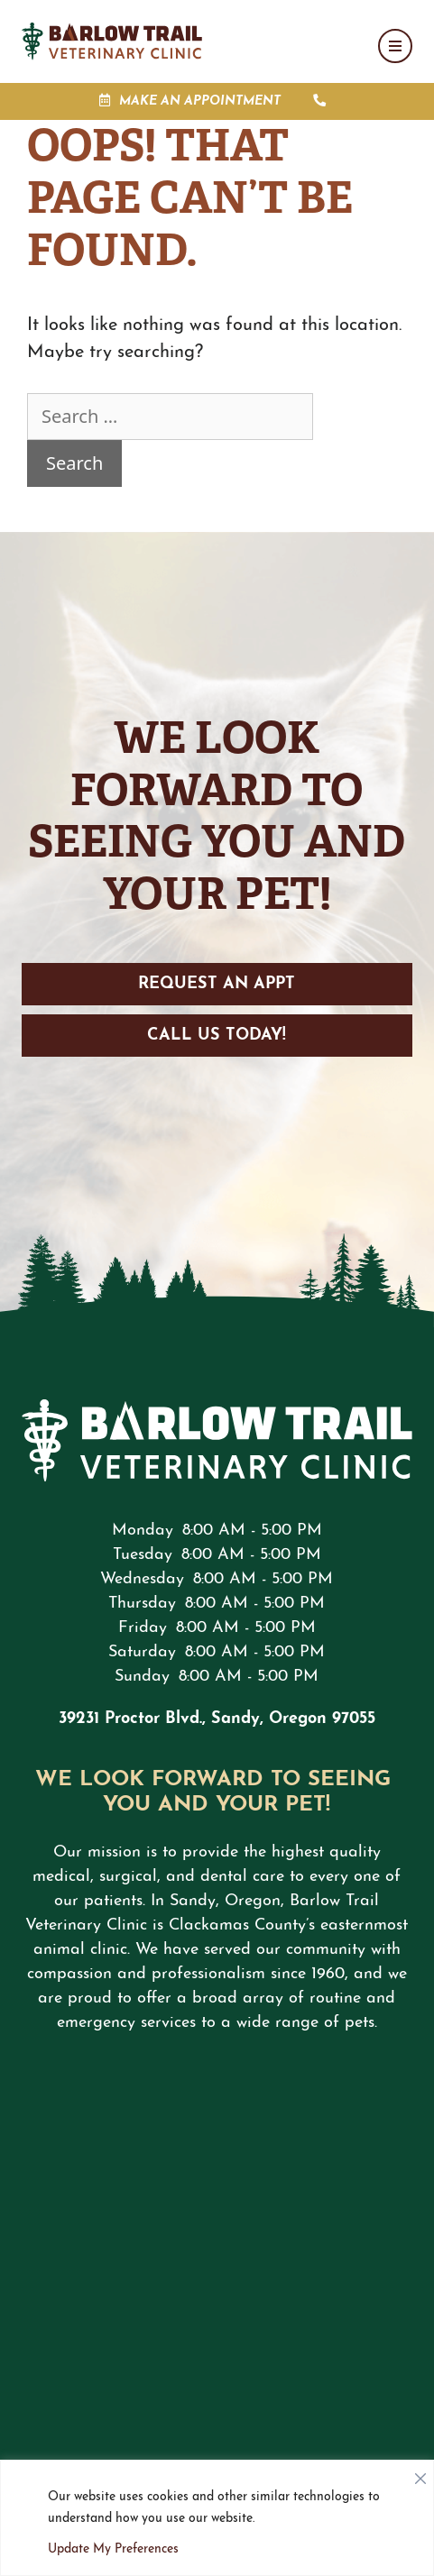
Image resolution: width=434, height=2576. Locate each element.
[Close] (420, 2474)
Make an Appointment (200, 101)
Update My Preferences (113, 2549)
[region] (217, 2518)
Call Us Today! (216, 1035)
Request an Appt (216, 984)
